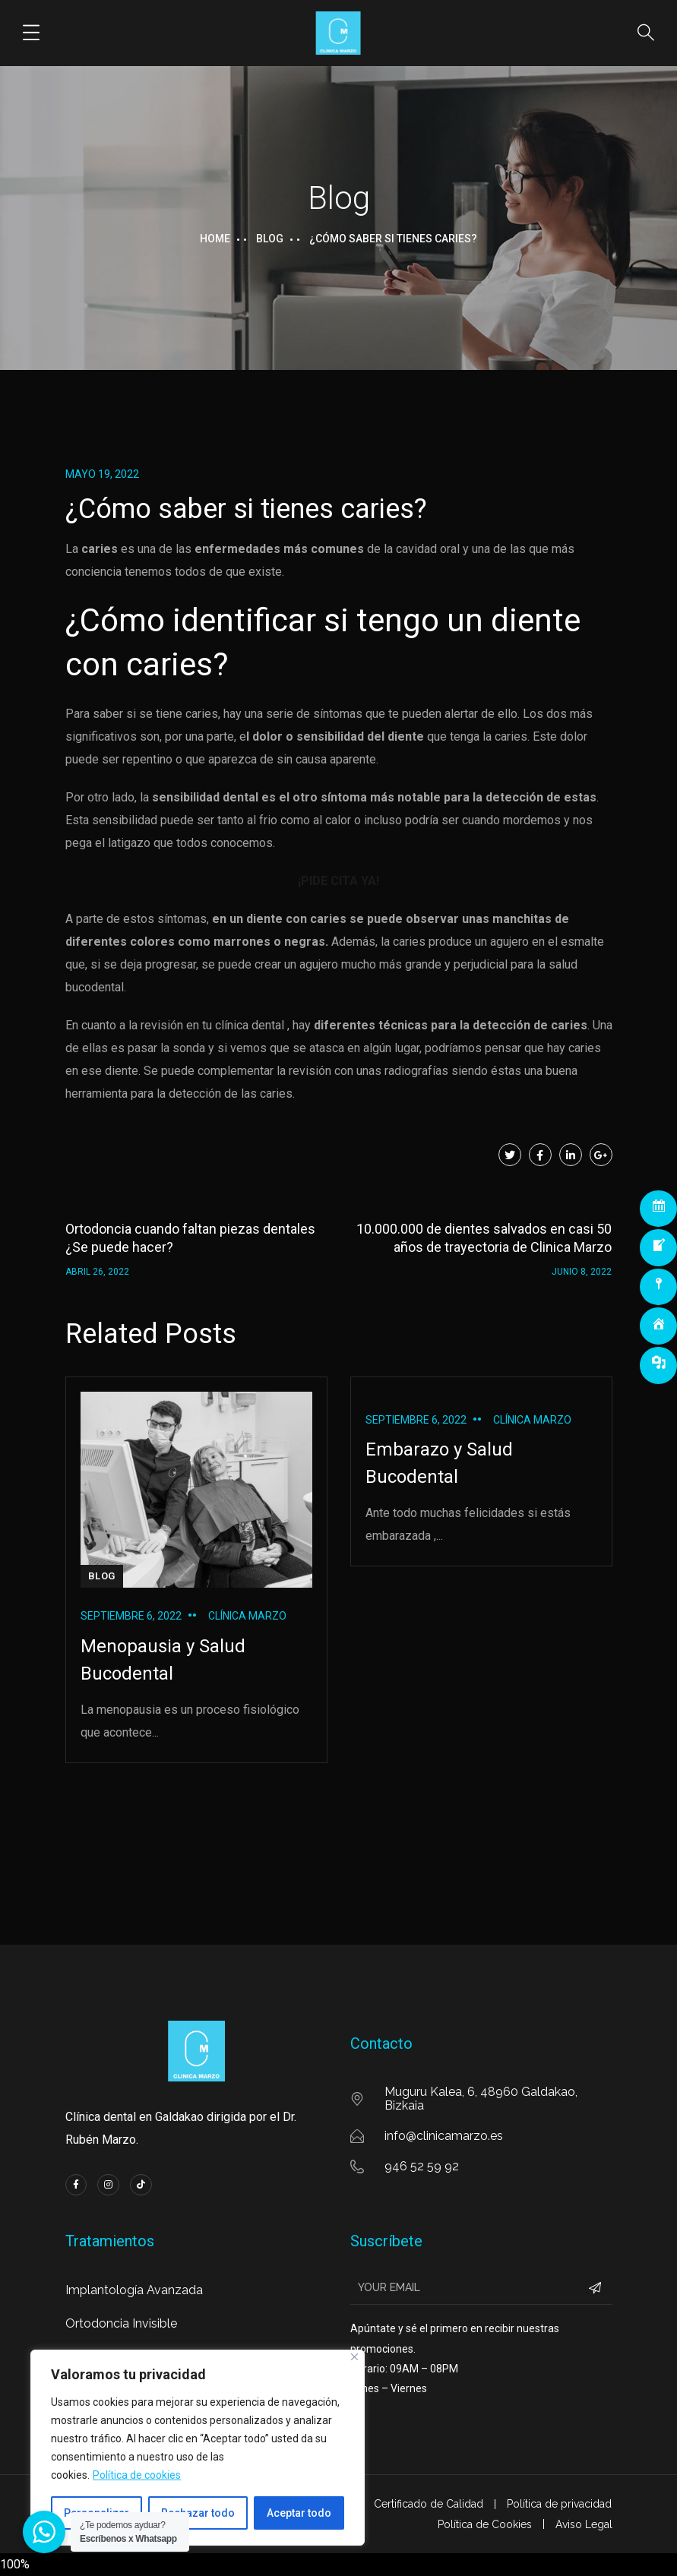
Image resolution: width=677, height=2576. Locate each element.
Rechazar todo (198, 2513)
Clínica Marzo (247, 1616)
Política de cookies (137, 2475)
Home (215, 238)
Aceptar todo (299, 2513)
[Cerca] (354, 2356)
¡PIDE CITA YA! (338, 881)
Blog (269, 238)
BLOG (101, 1576)
